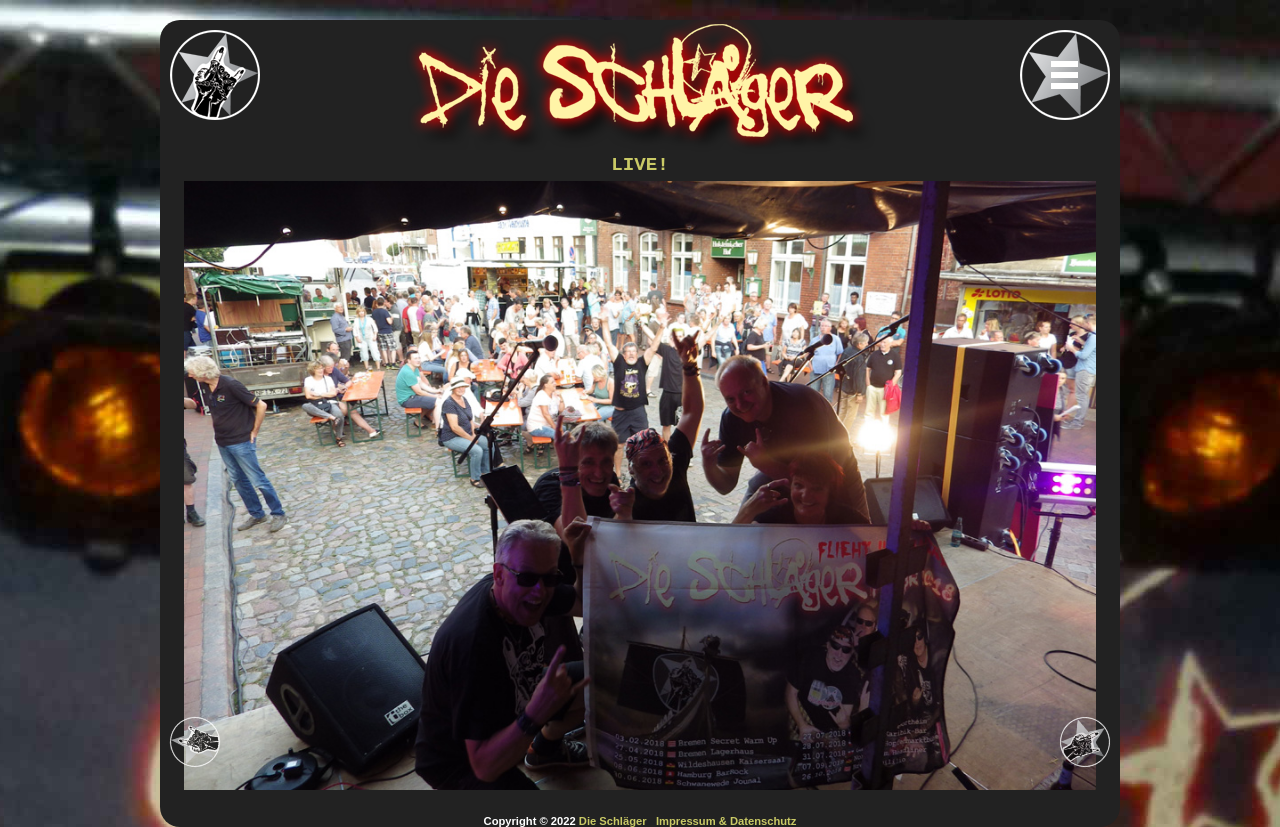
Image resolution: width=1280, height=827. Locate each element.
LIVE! (640, 165)
